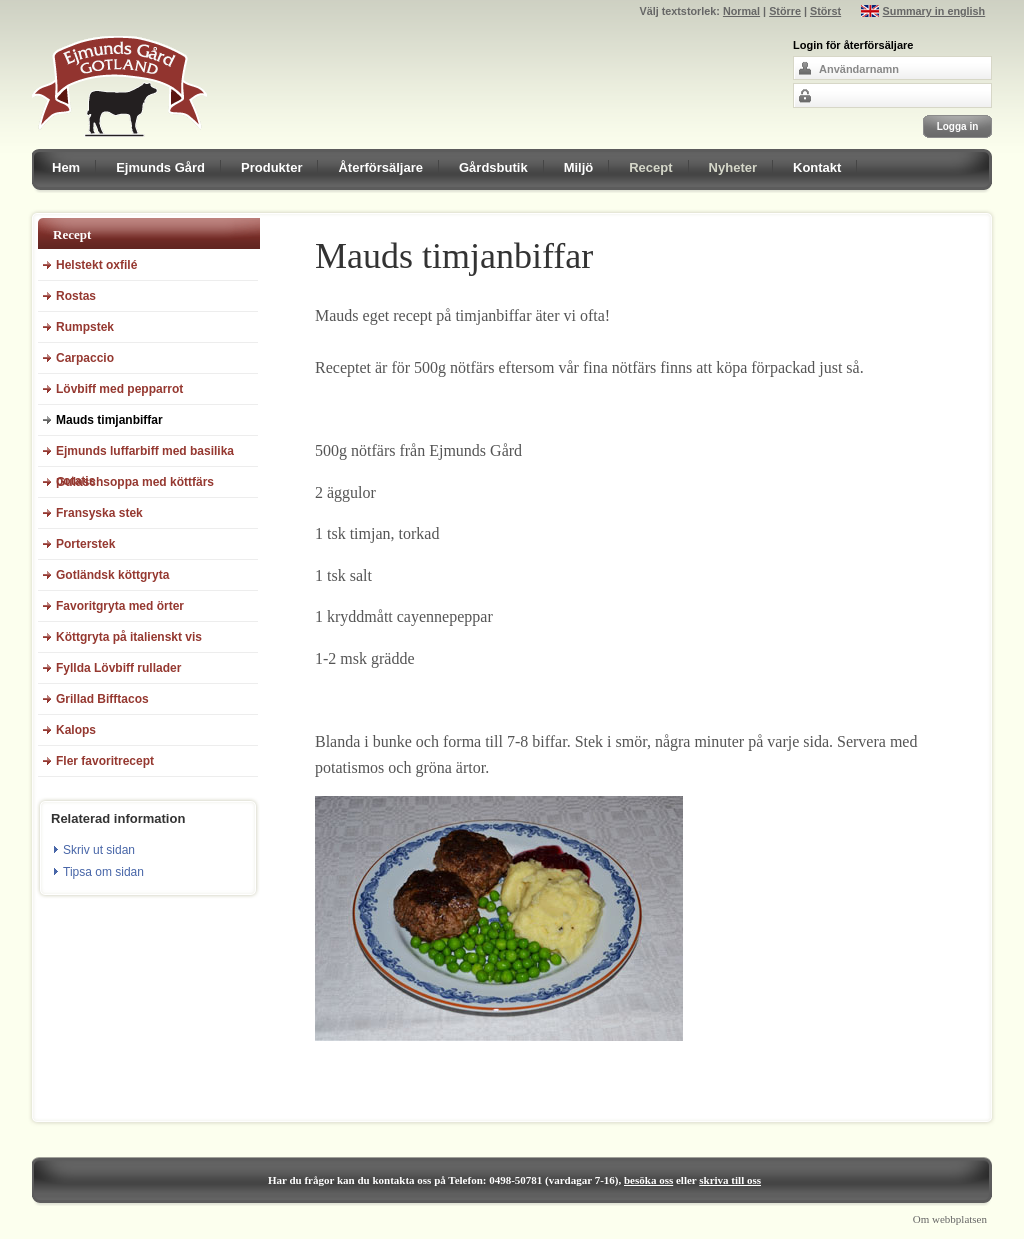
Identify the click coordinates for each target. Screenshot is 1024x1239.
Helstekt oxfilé (96, 265)
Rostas (76, 296)
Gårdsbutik (493, 167)
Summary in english (934, 11)
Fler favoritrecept (105, 761)
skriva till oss (730, 1180)
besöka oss (648, 1180)
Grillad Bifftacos (102, 699)
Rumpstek (85, 327)
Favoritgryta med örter (120, 606)
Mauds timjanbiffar (109, 420)
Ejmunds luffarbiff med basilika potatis (145, 455)
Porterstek (85, 544)
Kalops (76, 730)
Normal (741, 11)
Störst (825, 11)
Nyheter (733, 167)
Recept (650, 167)
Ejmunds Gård (160, 167)
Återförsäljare (380, 167)
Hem (66, 167)
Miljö (579, 167)
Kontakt (817, 167)
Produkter (271, 167)
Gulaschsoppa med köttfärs (135, 482)
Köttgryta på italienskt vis (129, 637)
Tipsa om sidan (103, 872)
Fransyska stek (99, 513)
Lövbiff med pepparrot (119, 389)
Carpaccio (85, 358)
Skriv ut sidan (99, 850)
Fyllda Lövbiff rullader (118, 668)
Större (785, 11)
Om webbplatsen (950, 1219)
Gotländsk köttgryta (112, 575)
